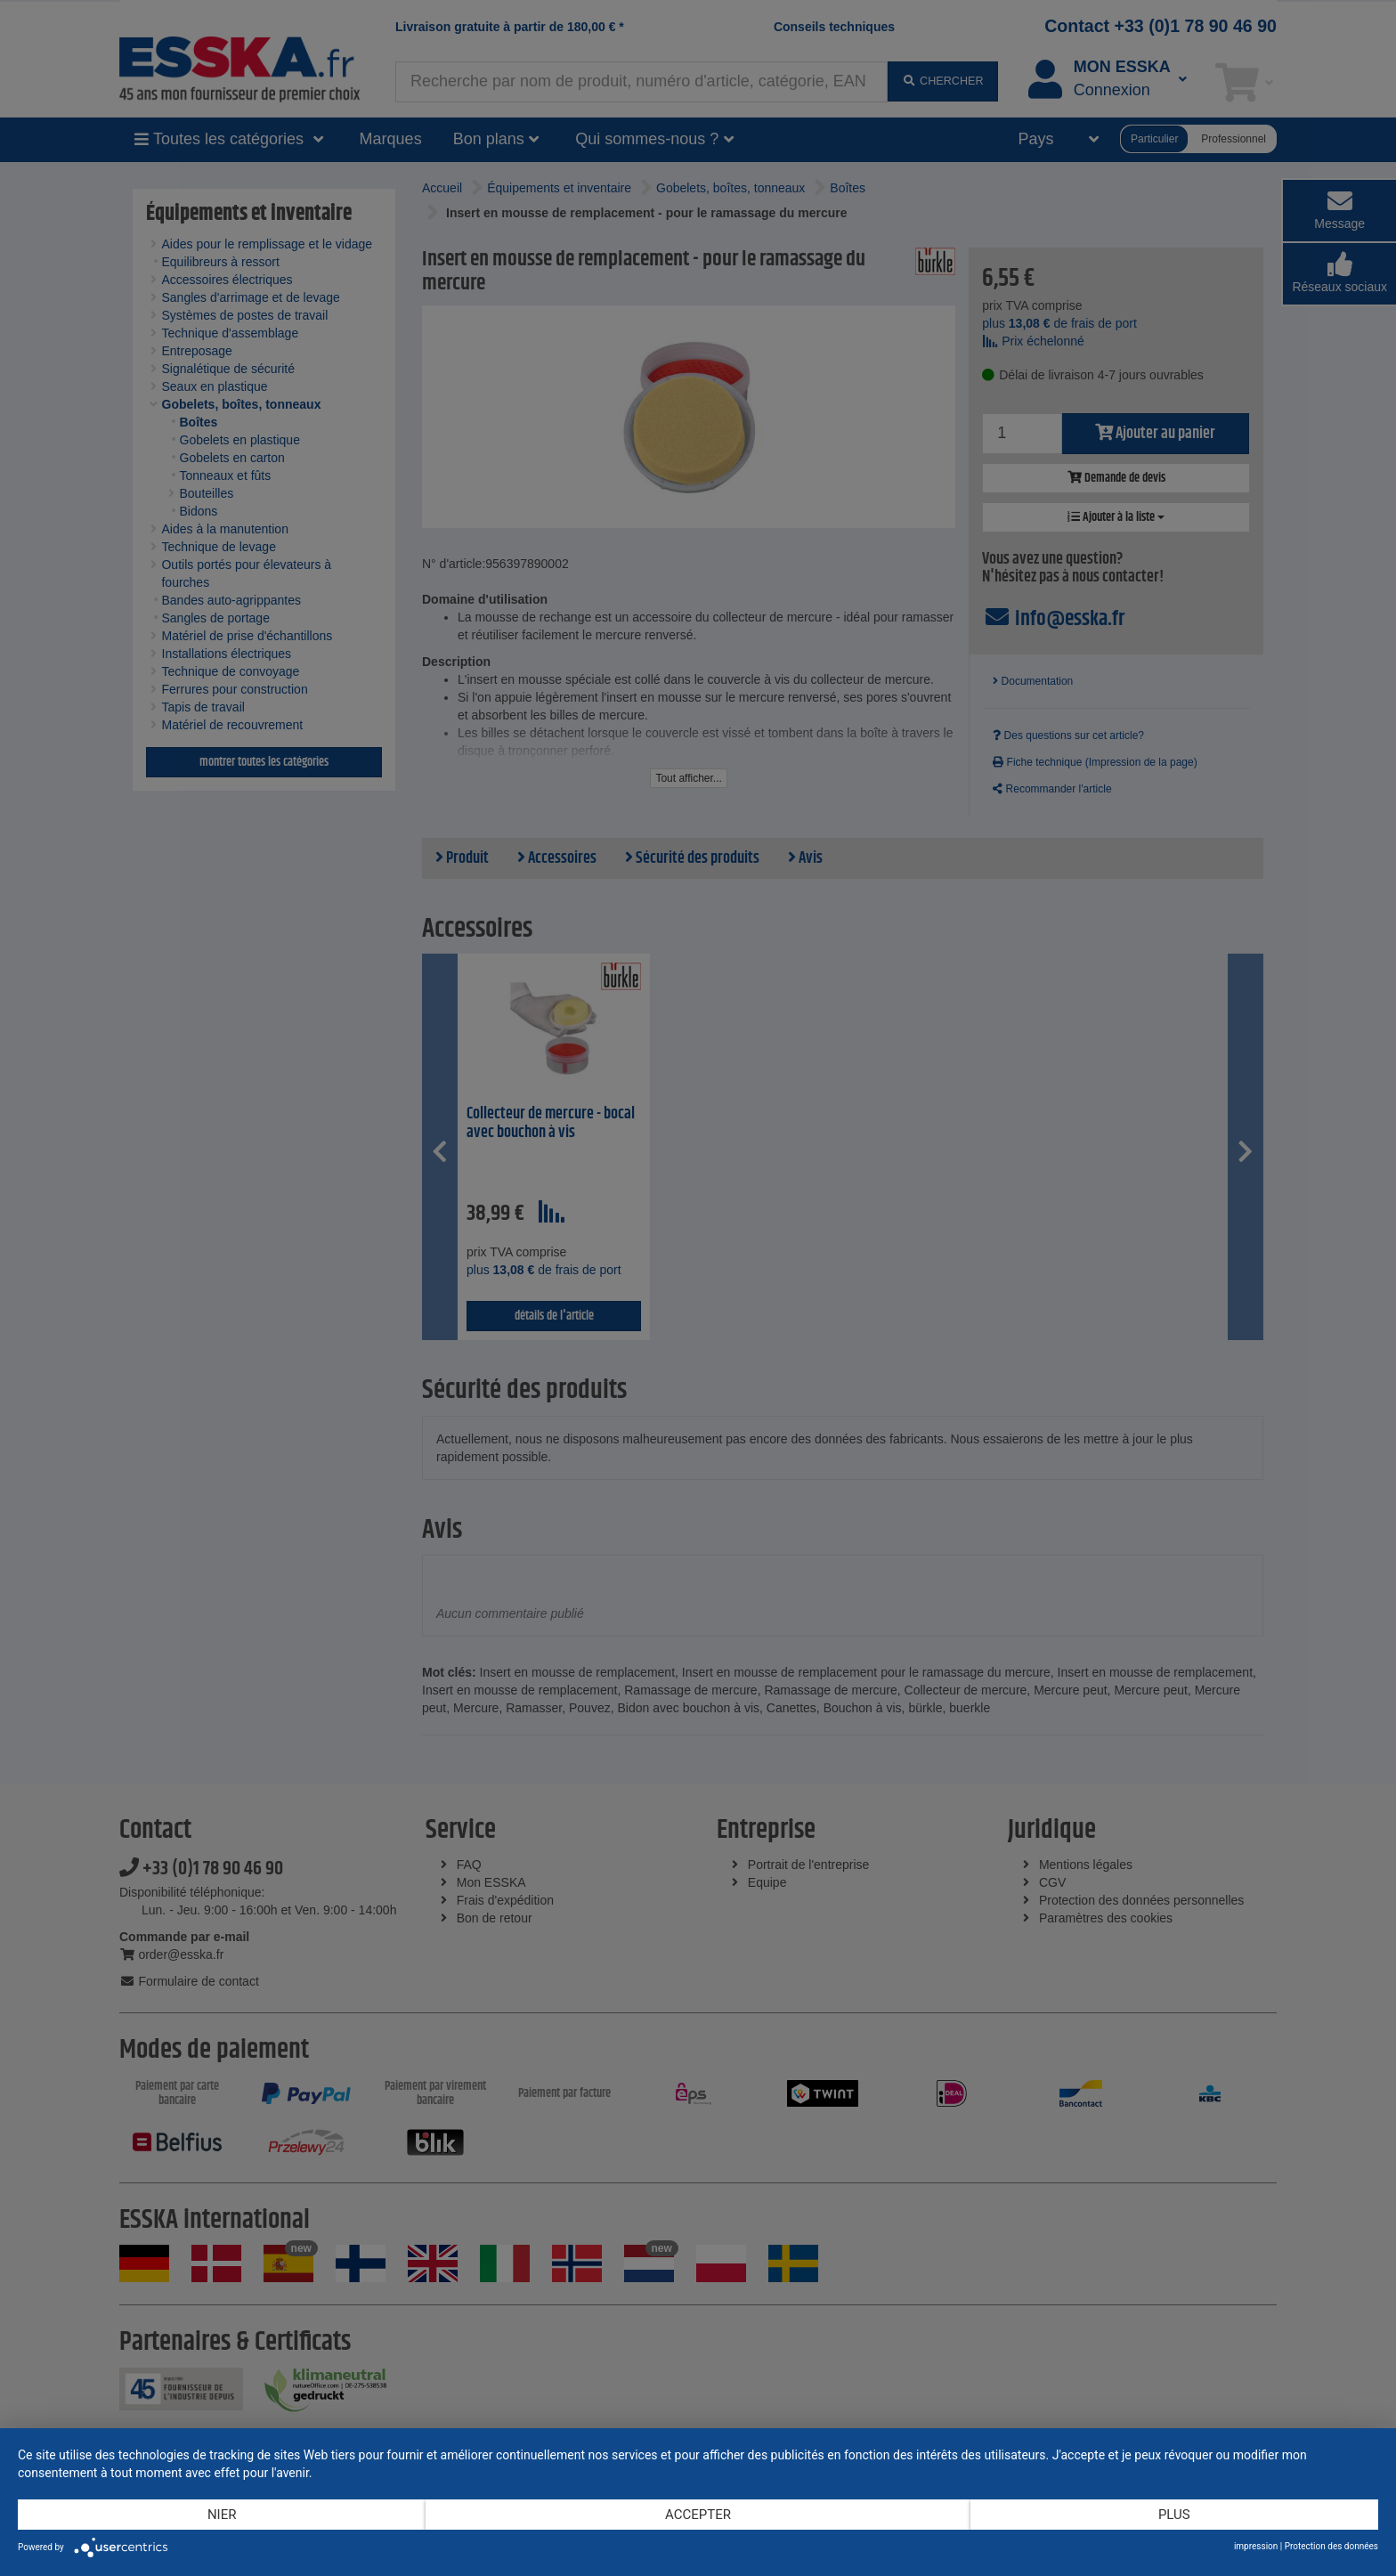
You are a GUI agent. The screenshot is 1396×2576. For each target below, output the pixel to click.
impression (1256, 2546)
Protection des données (1331, 2546)
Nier (222, 2515)
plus (1174, 2515)
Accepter (698, 2515)
